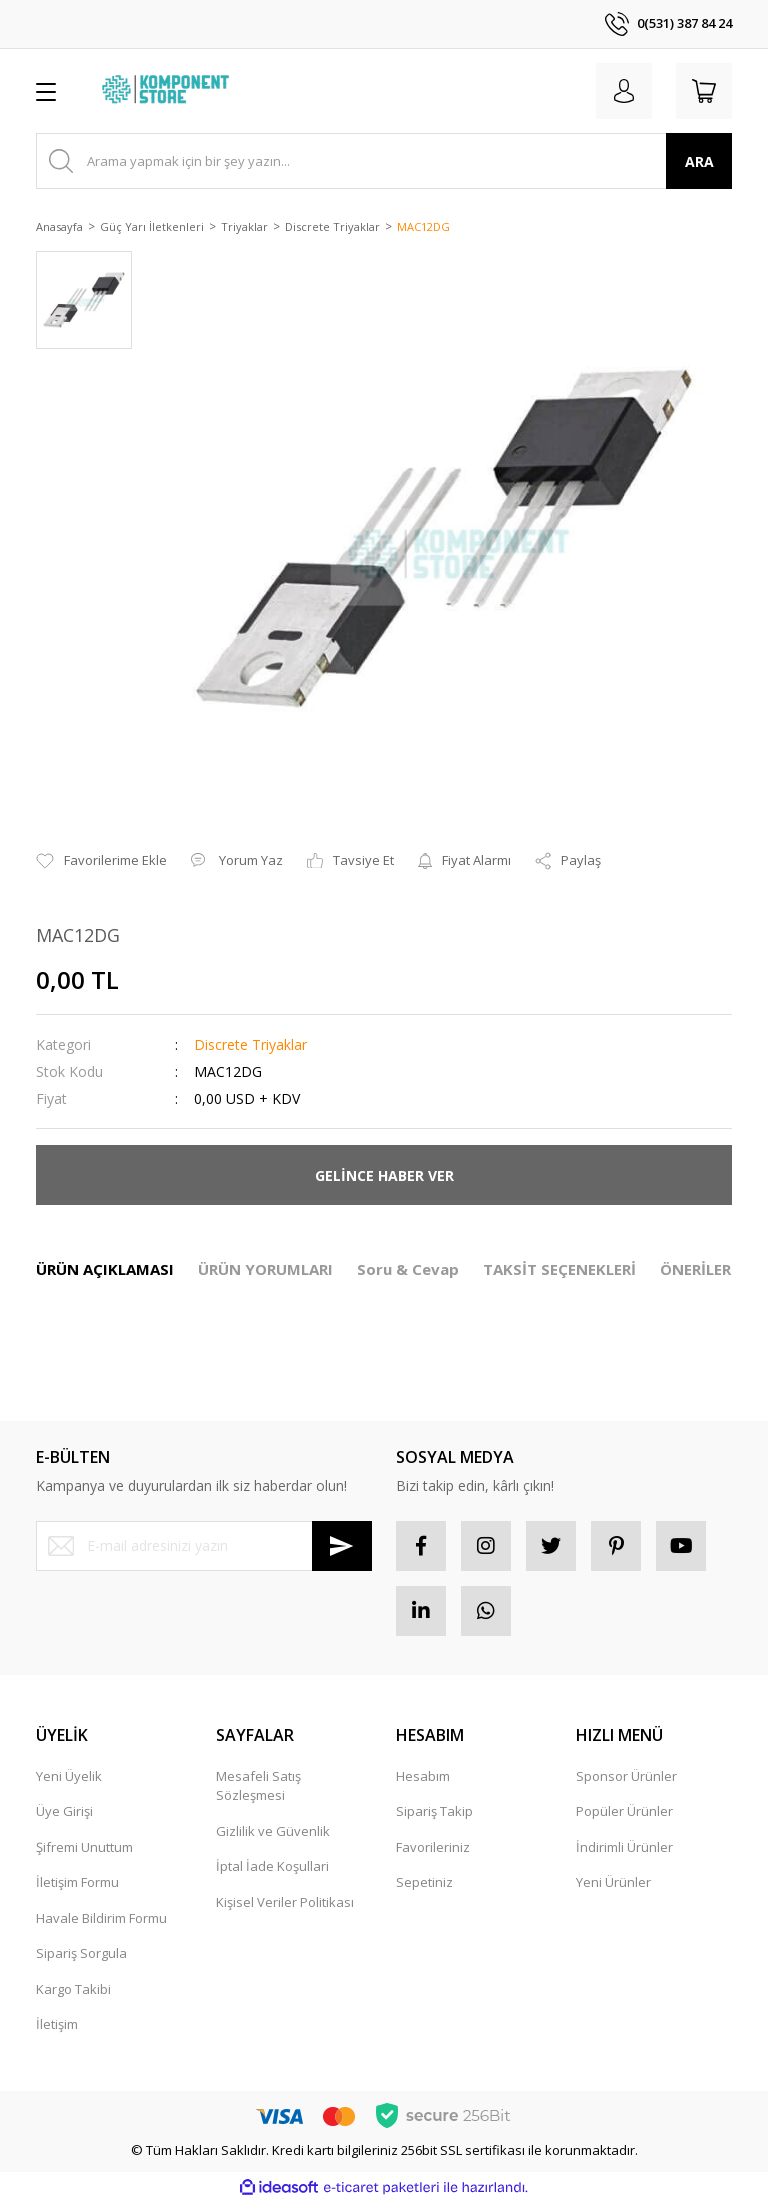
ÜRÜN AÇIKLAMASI (105, 1269)
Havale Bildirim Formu (101, 1918)
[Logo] (167, 91)
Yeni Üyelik (69, 1776)
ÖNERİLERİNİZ (711, 1269)
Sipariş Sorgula (81, 1953)
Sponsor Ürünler (626, 1776)
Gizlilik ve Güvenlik (273, 1831)
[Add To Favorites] (101, 861)
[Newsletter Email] (204, 1546)
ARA (699, 161)
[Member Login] (624, 91)
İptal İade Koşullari (272, 1866)
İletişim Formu (77, 1882)
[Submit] (342, 1546)
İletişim (57, 2024)
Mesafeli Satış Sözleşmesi (258, 1786)
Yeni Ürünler (613, 1882)
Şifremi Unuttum (84, 1847)
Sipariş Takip (434, 1811)
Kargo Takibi (73, 1989)
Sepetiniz (424, 1882)
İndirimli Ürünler (624, 1847)
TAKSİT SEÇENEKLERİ (559, 1269)
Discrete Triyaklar (250, 1044)
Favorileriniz (433, 1847)
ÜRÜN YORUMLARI (265, 1269)
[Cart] (704, 91)
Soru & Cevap (408, 1269)
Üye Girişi (64, 1811)
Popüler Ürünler (624, 1811)
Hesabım (423, 1776)
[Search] (384, 161)
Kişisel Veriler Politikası (285, 1902)
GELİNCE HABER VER (384, 1175)
